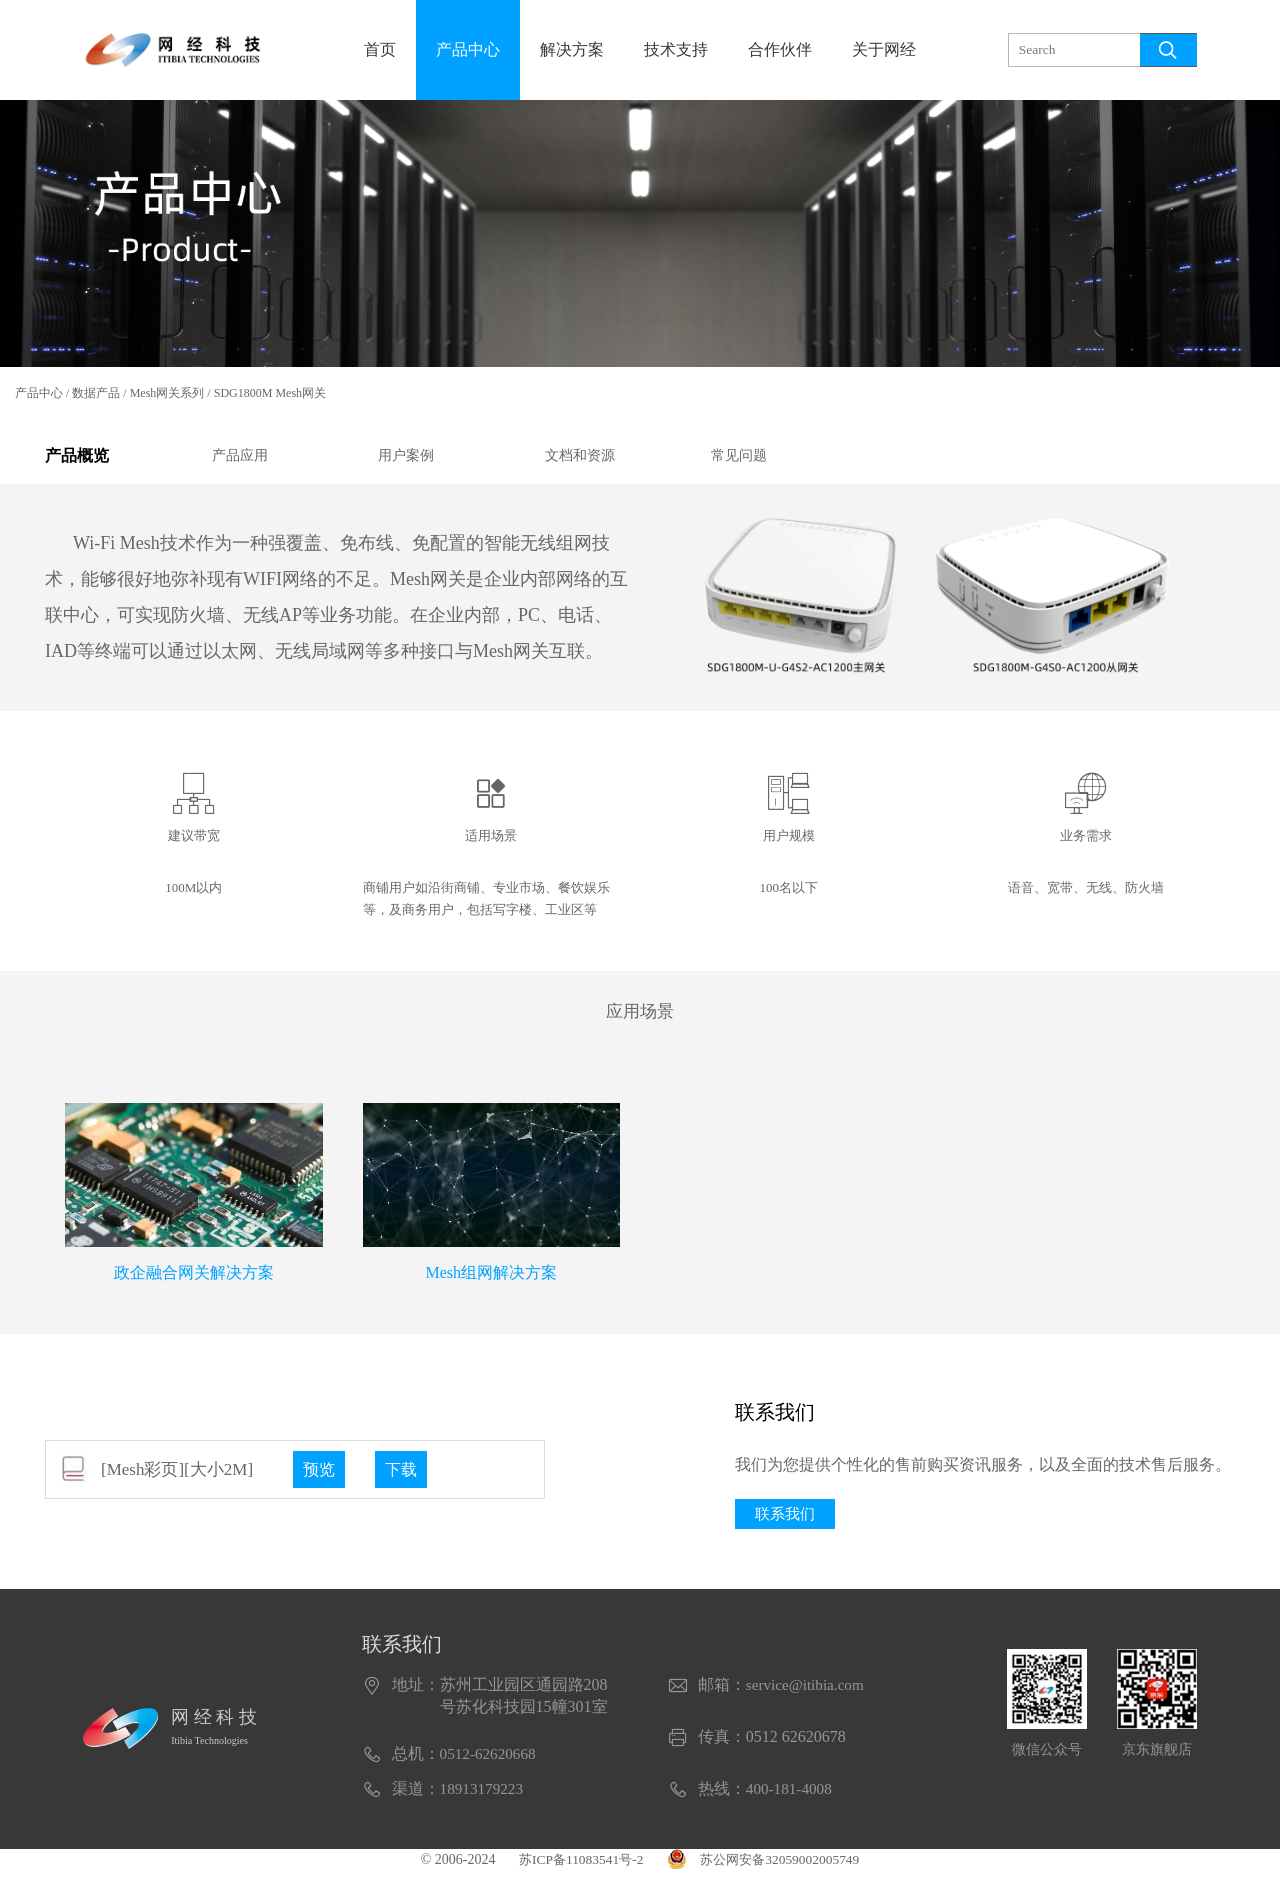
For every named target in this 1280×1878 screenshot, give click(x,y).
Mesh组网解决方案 (491, 1277)
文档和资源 (580, 458)
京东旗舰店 (1157, 1756)
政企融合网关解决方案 (194, 1277)
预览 (320, 1474)
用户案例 (406, 458)
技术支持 (676, 49)
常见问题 (739, 458)
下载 (404, 1474)
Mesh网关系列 (167, 393)
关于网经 (884, 49)
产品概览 (81, 459)
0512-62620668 (490, 1760)
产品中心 (468, 49)
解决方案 (572, 49)
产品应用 (240, 458)
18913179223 (484, 1795)
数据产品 (96, 393)
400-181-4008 (791, 1795)
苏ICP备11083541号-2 (576, 1866)
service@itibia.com (808, 1691)
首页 (380, 49)
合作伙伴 (780, 49)
